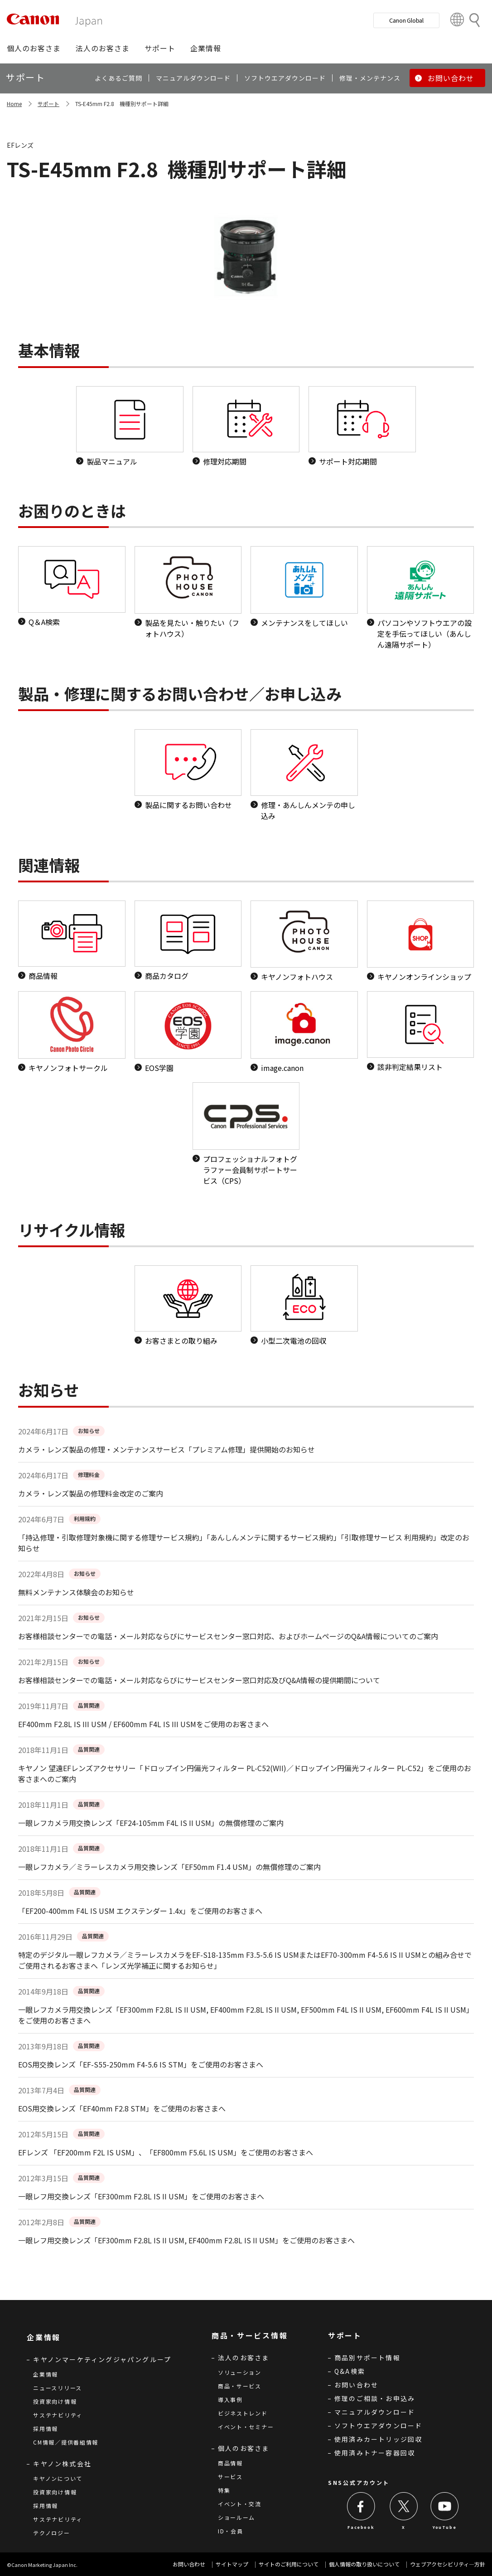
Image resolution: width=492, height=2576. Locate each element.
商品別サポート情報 (367, 2357)
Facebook (360, 2527)
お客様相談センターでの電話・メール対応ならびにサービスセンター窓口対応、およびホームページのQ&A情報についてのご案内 (228, 1636)
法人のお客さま (243, 2357)
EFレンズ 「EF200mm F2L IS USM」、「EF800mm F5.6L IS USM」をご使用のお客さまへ (165, 2152)
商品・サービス (239, 2386)
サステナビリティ (57, 2415)
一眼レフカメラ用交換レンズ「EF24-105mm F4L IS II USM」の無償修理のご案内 (151, 1822)
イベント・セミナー (246, 2427)
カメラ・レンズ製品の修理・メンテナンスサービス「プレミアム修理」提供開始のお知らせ (166, 1449)
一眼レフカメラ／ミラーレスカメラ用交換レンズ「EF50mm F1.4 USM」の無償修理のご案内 (169, 1866)
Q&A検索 (349, 2371)
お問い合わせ (356, 2384)
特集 (224, 2490)
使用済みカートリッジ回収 (378, 2439)
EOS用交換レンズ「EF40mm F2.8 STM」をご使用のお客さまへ (122, 2108)
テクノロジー (51, 2533)
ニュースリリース (57, 2388)
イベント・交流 (239, 2504)
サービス (230, 2476)
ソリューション (239, 2372)
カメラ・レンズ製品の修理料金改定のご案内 (90, 1493)
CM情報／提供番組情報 (65, 2442)
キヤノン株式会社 (62, 2463)
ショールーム (236, 2517)
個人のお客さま (243, 2448)
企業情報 (45, 2374)
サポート (48, 103)
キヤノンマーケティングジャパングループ (102, 2359)
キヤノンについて (57, 2478)
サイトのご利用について (288, 2564)
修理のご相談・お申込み (374, 2398)
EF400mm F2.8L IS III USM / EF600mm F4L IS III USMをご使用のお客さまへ (143, 1724)
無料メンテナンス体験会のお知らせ (76, 1592)
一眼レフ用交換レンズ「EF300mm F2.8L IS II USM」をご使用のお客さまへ (141, 2196)
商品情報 (230, 2463)
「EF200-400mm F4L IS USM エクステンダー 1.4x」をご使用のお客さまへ (140, 1910)
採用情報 (45, 2428)
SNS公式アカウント (359, 2482)
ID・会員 (230, 2531)
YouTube (444, 2527)
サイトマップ (232, 2564)
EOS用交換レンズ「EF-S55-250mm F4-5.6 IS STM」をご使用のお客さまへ (140, 2064)
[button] (34, 48)
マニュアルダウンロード (374, 2411)
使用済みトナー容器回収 (374, 2452)
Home (14, 103)
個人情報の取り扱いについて (364, 2564)
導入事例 (230, 2399)
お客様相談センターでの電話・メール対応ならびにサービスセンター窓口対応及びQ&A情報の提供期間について (199, 1680)
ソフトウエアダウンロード (378, 2425)
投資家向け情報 (55, 2401)
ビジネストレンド (243, 2413)
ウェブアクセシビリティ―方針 (447, 2564)
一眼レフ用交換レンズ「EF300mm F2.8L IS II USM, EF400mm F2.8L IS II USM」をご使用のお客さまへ (186, 2240)
